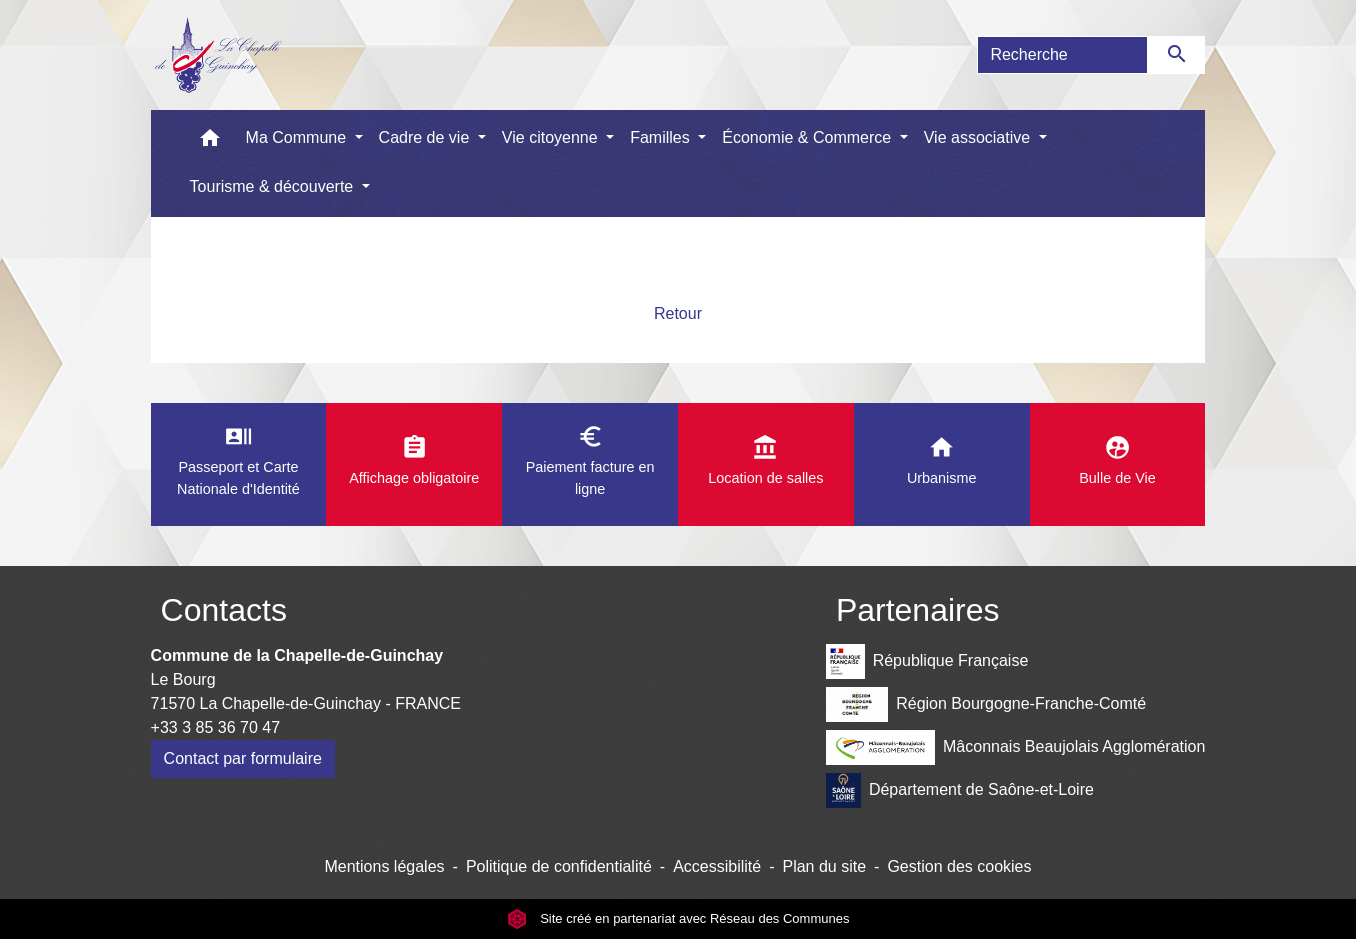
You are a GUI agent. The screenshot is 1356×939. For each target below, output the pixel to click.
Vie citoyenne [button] (552, 137)
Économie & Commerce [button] (808, 137)
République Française (927, 661)
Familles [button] (662, 137)
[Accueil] (217, 55)
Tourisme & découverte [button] (274, 186)
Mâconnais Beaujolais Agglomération (1016, 747)
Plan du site (824, 866)
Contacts (224, 610)
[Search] (1062, 55)
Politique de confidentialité (559, 866)
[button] (210, 142)
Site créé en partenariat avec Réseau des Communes (678, 918)
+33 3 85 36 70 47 (215, 727)
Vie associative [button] (979, 137)
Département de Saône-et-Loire (960, 790)
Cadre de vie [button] (426, 137)
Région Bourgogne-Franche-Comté (986, 704)
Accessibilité (717, 866)
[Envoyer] (1176, 55)
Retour (678, 313)
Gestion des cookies (959, 866)
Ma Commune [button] (298, 137)
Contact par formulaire (243, 758)
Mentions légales (384, 866)
